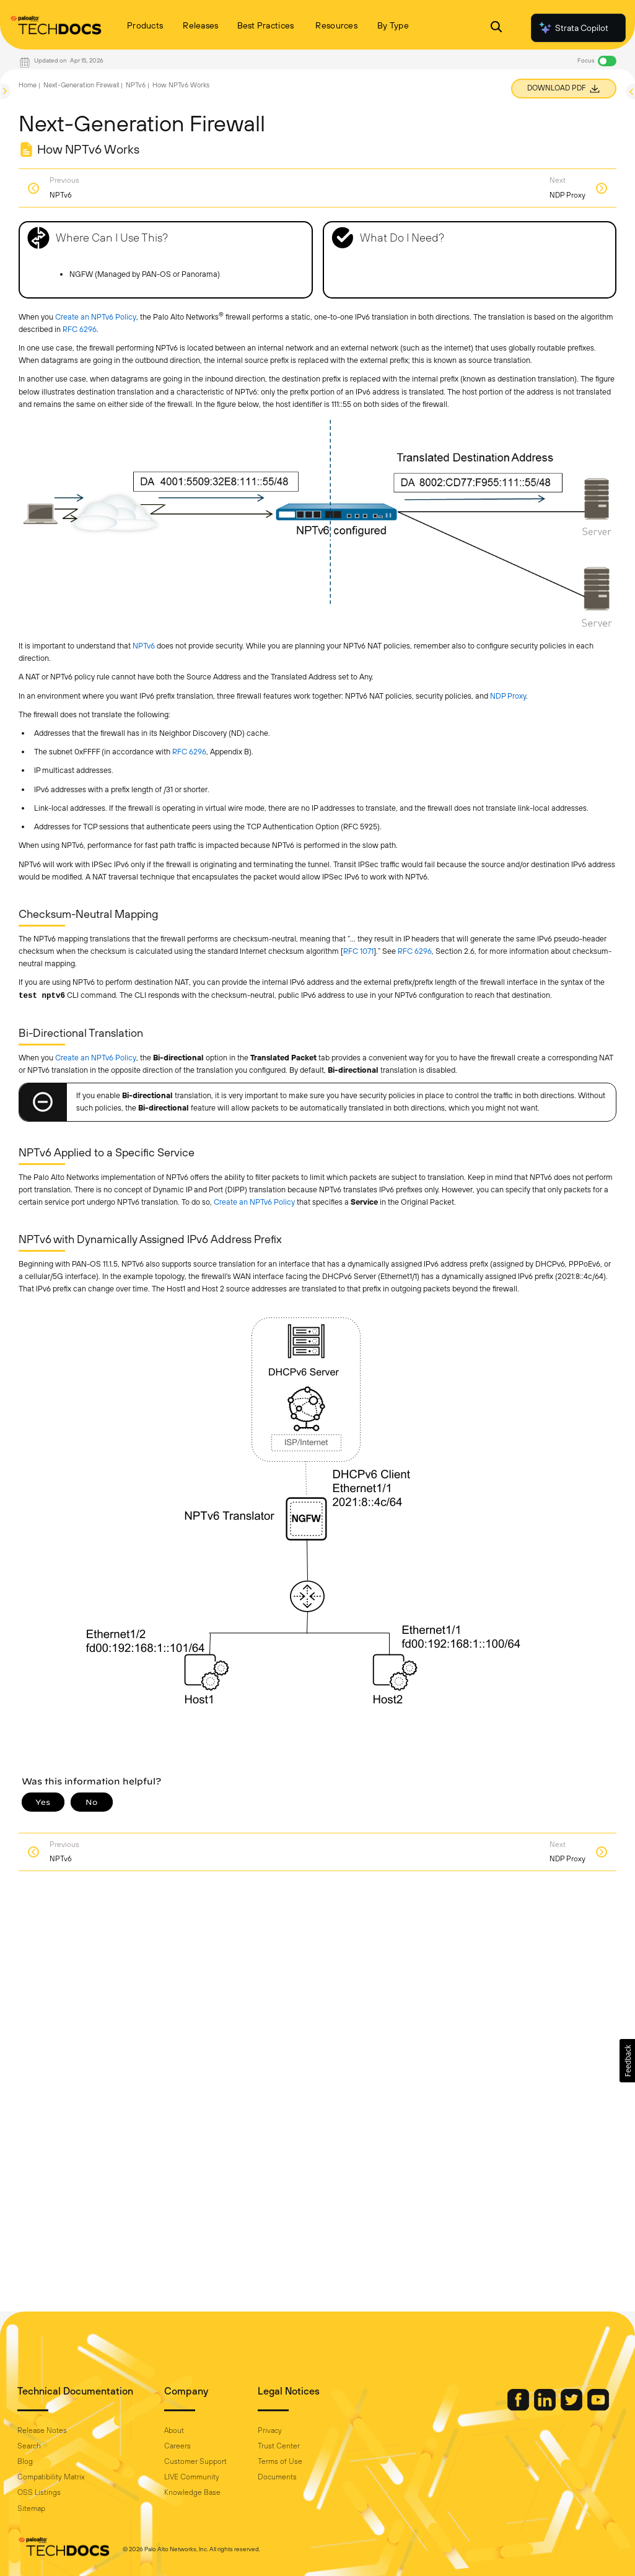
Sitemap (31, 2508)
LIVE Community (191, 2477)
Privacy (270, 2430)
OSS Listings (39, 2492)
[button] (627, 2060)
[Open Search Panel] (496, 28)
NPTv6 (136, 85)
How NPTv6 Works (180, 85)
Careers (177, 2446)
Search (29, 2446)
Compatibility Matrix (50, 2477)
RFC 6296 (80, 329)
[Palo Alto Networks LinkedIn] (546, 2407)
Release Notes (42, 2430)
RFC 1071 (358, 951)
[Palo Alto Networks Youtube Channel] (598, 2407)
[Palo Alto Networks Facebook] (519, 2407)
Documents (277, 2477)
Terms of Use (280, 2461)
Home (28, 85)
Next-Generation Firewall (81, 85)
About (174, 2430)
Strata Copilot (573, 27)
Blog (25, 2461)
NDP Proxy (508, 696)
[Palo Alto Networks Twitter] (572, 2407)
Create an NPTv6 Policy (95, 316)
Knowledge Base (192, 2492)
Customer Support (195, 2461)
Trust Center (279, 2446)
